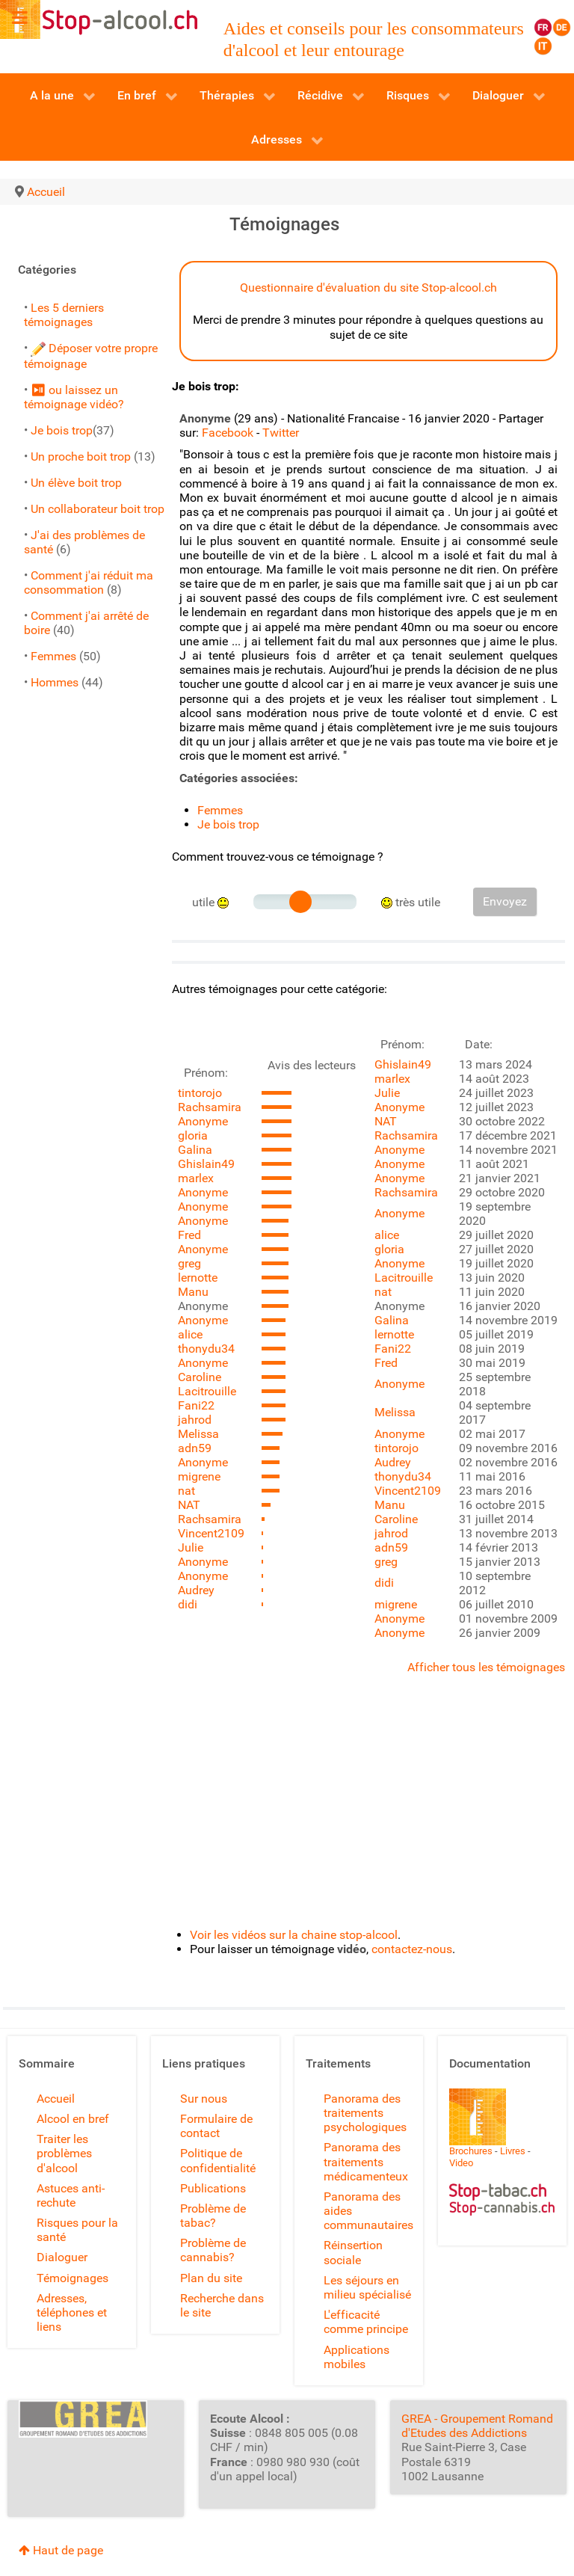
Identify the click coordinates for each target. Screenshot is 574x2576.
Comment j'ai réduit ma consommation (88, 582)
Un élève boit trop (76, 483)
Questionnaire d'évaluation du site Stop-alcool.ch (368, 287)
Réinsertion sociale (353, 2252)
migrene (199, 1476)
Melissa (198, 1434)
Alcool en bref (73, 2119)
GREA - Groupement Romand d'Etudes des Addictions (477, 2425)
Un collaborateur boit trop (97, 509)
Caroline (199, 1377)
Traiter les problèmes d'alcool (64, 2153)
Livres (512, 2151)
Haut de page (61, 2550)
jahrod (195, 1420)
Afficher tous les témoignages (486, 1667)
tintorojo (200, 1093)
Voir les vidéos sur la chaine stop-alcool (294, 1935)
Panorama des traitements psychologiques (365, 2112)
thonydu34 (206, 1348)
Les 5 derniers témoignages (64, 315)
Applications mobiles (356, 2357)
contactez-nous (411, 1949)
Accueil (56, 2098)
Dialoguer (62, 2257)
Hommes (54, 682)
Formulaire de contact (216, 2126)
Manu (193, 1292)
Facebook (227, 432)
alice (190, 1334)
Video (461, 2162)
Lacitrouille (207, 1391)
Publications (213, 2188)
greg (189, 1263)
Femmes (53, 656)
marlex (196, 1178)
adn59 (195, 1448)
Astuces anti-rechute (71, 2195)
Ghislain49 (206, 1164)
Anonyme (203, 1121)
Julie (190, 1547)
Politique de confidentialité (218, 2160)
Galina (195, 1150)
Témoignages (72, 2278)
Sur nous (203, 2098)
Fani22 (196, 1405)
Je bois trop (62, 430)
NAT (189, 1505)
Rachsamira (209, 1107)
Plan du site (211, 2278)
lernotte (197, 1277)
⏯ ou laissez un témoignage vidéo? (74, 397)
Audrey (196, 1590)
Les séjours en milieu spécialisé (367, 2287)
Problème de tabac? (213, 2215)
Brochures (471, 2151)
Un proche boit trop (81, 456)
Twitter (280, 432)
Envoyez (505, 901)
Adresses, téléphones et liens (72, 2312)
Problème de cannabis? (213, 2250)
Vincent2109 (211, 1533)
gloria (193, 1135)
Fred (189, 1235)
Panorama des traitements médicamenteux (366, 2161)
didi (187, 1604)
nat (186, 1491)
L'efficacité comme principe (366, 2322)
